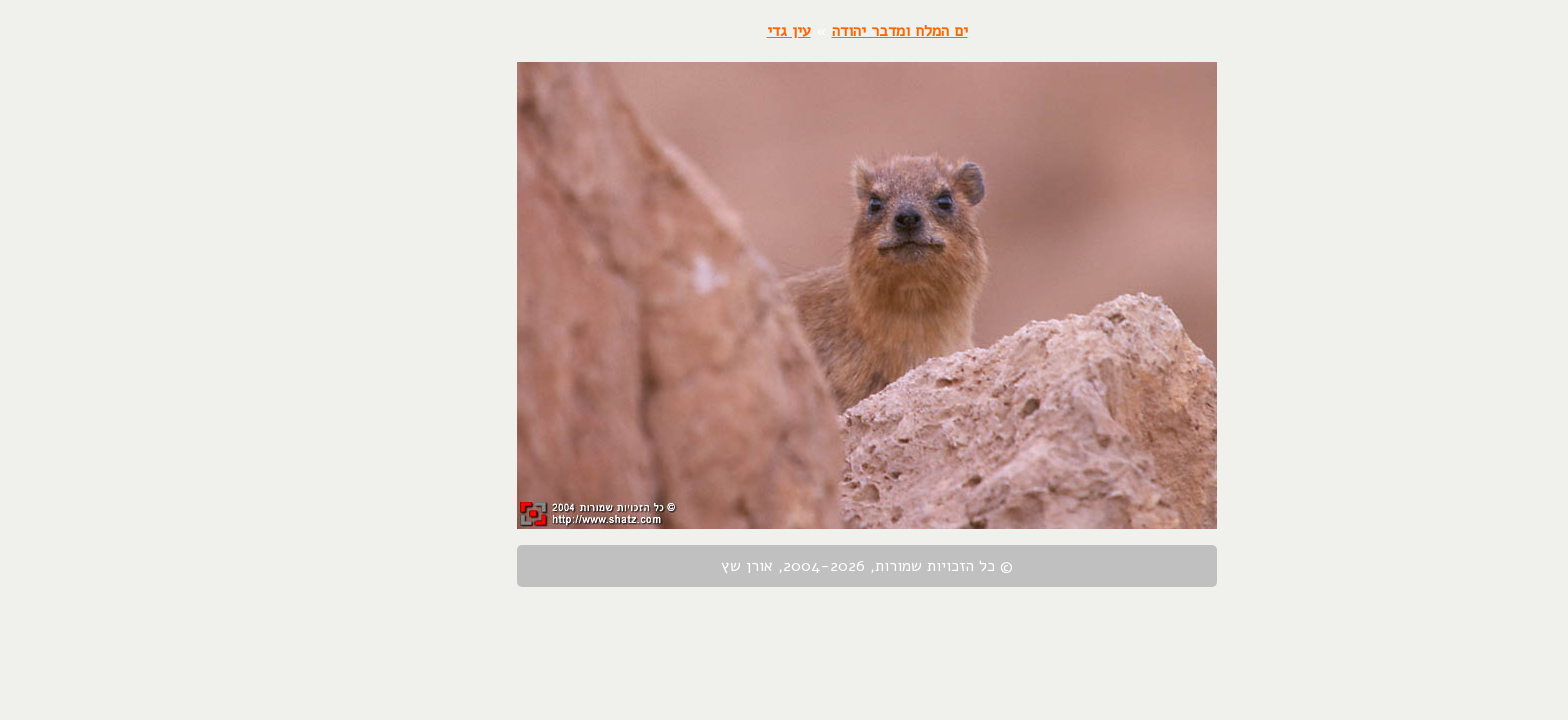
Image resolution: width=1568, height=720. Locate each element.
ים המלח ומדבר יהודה (817, 31)
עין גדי (706, 31)
